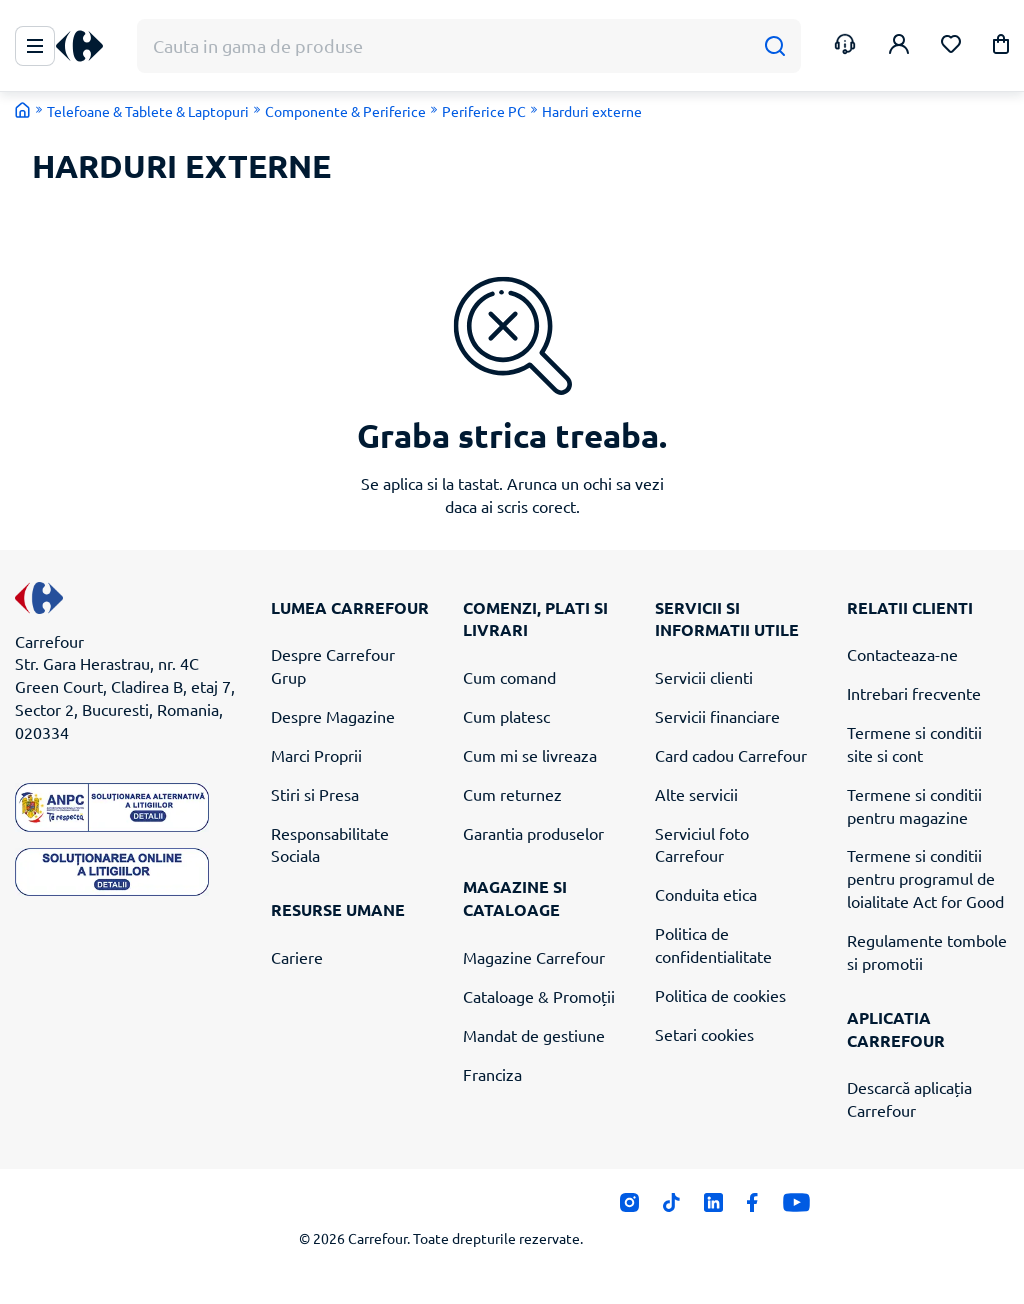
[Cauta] (774, 46)
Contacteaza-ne (902, 654)
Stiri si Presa (315, 794)
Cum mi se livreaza (530, 755)
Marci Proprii (316, 755)
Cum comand (509, 677)
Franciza (492, 1074)
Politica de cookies (720, 995)
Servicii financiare (717, 716)
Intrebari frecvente (914, 693)
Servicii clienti (704, 677)
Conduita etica (706, 894)
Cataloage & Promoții (539, 996)
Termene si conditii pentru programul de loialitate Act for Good (925, 878)
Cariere (297, 957)
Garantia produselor (533, 833)
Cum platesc (506, 716)
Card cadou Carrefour (731, 755)
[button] (1001, 47)
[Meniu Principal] (35, 46)
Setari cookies (704, 1034)
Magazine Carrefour (534, 957)
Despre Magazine (333, 716)
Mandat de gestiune (534, 1035)
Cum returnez (512, 794)
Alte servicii (696, 794)
